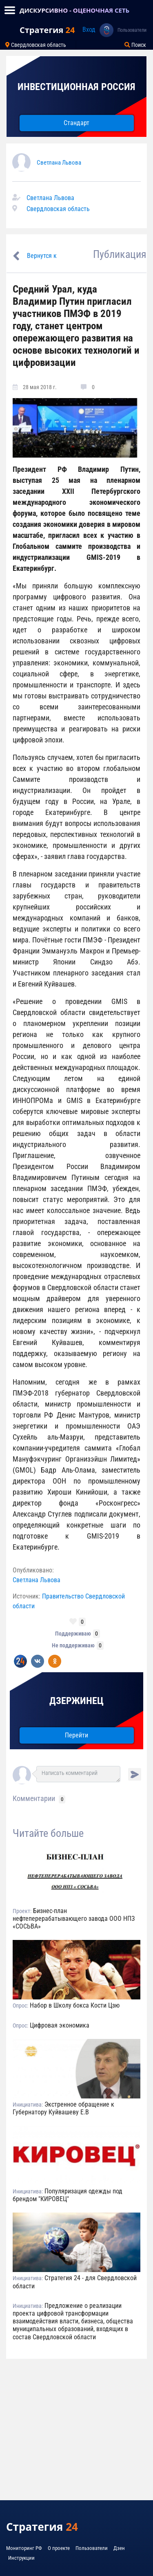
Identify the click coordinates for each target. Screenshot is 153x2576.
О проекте (59, 2548)
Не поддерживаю (73, 1645)
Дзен (119, 2548)
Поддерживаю (73, 1633)
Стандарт (76, 123)
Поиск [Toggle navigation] (135, 45)
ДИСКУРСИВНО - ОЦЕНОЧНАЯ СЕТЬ (74, 10)
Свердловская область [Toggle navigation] (35, 45)
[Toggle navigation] (10, 10)
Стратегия (47, 29)
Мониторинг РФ (24, 2548)
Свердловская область (58, 209)
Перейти (76, 1735)
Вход (88, 29)
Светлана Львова (59, 162)
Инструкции (21, 2558)
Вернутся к (42, 256)
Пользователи (132, 30)
